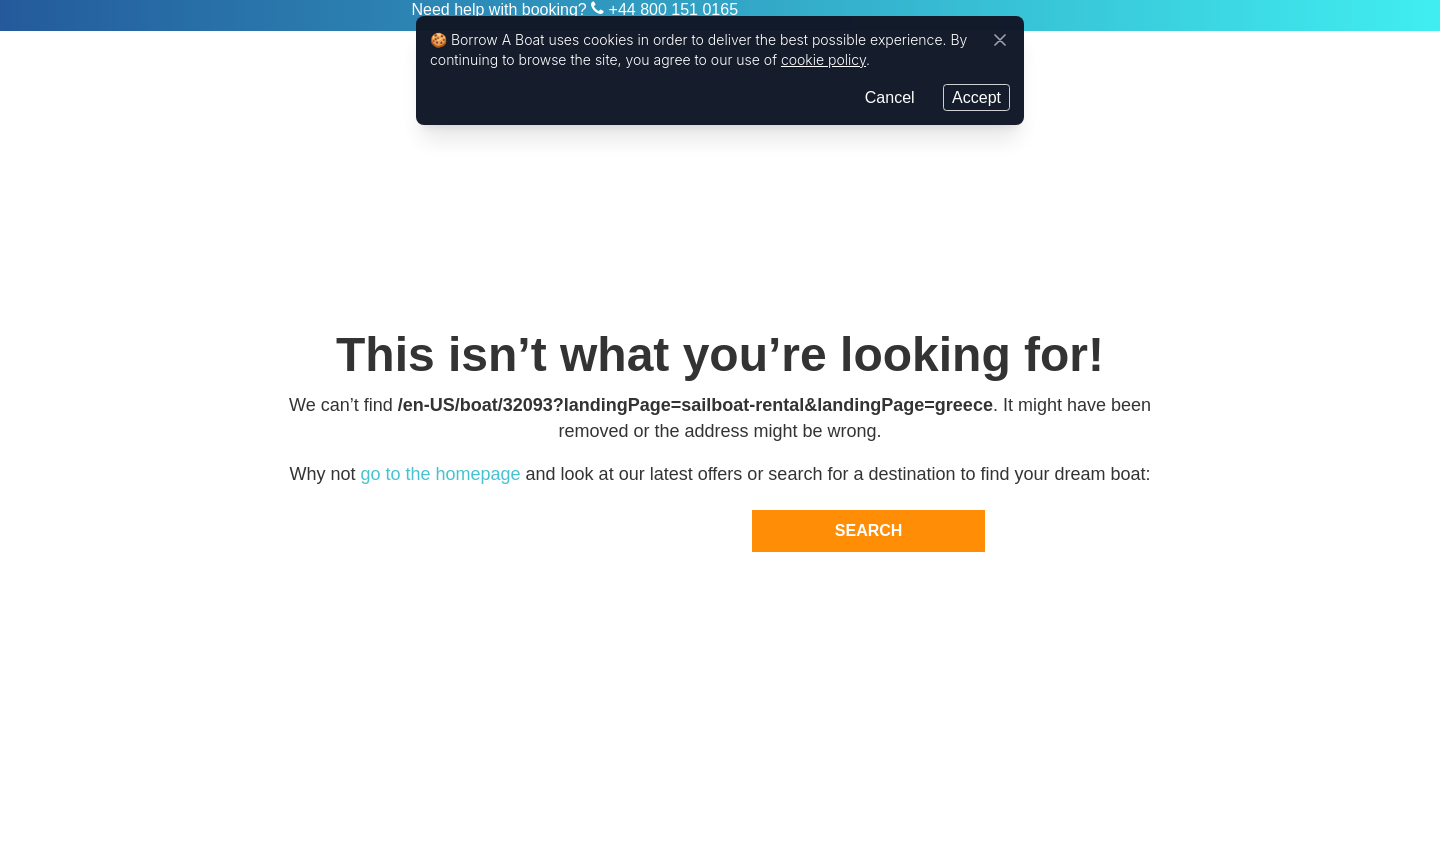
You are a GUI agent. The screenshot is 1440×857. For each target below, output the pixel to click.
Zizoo (331, 16)
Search (869, 530)
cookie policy (823, 58)
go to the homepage (440, 474)
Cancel (890, 95)
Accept (976, 95)
